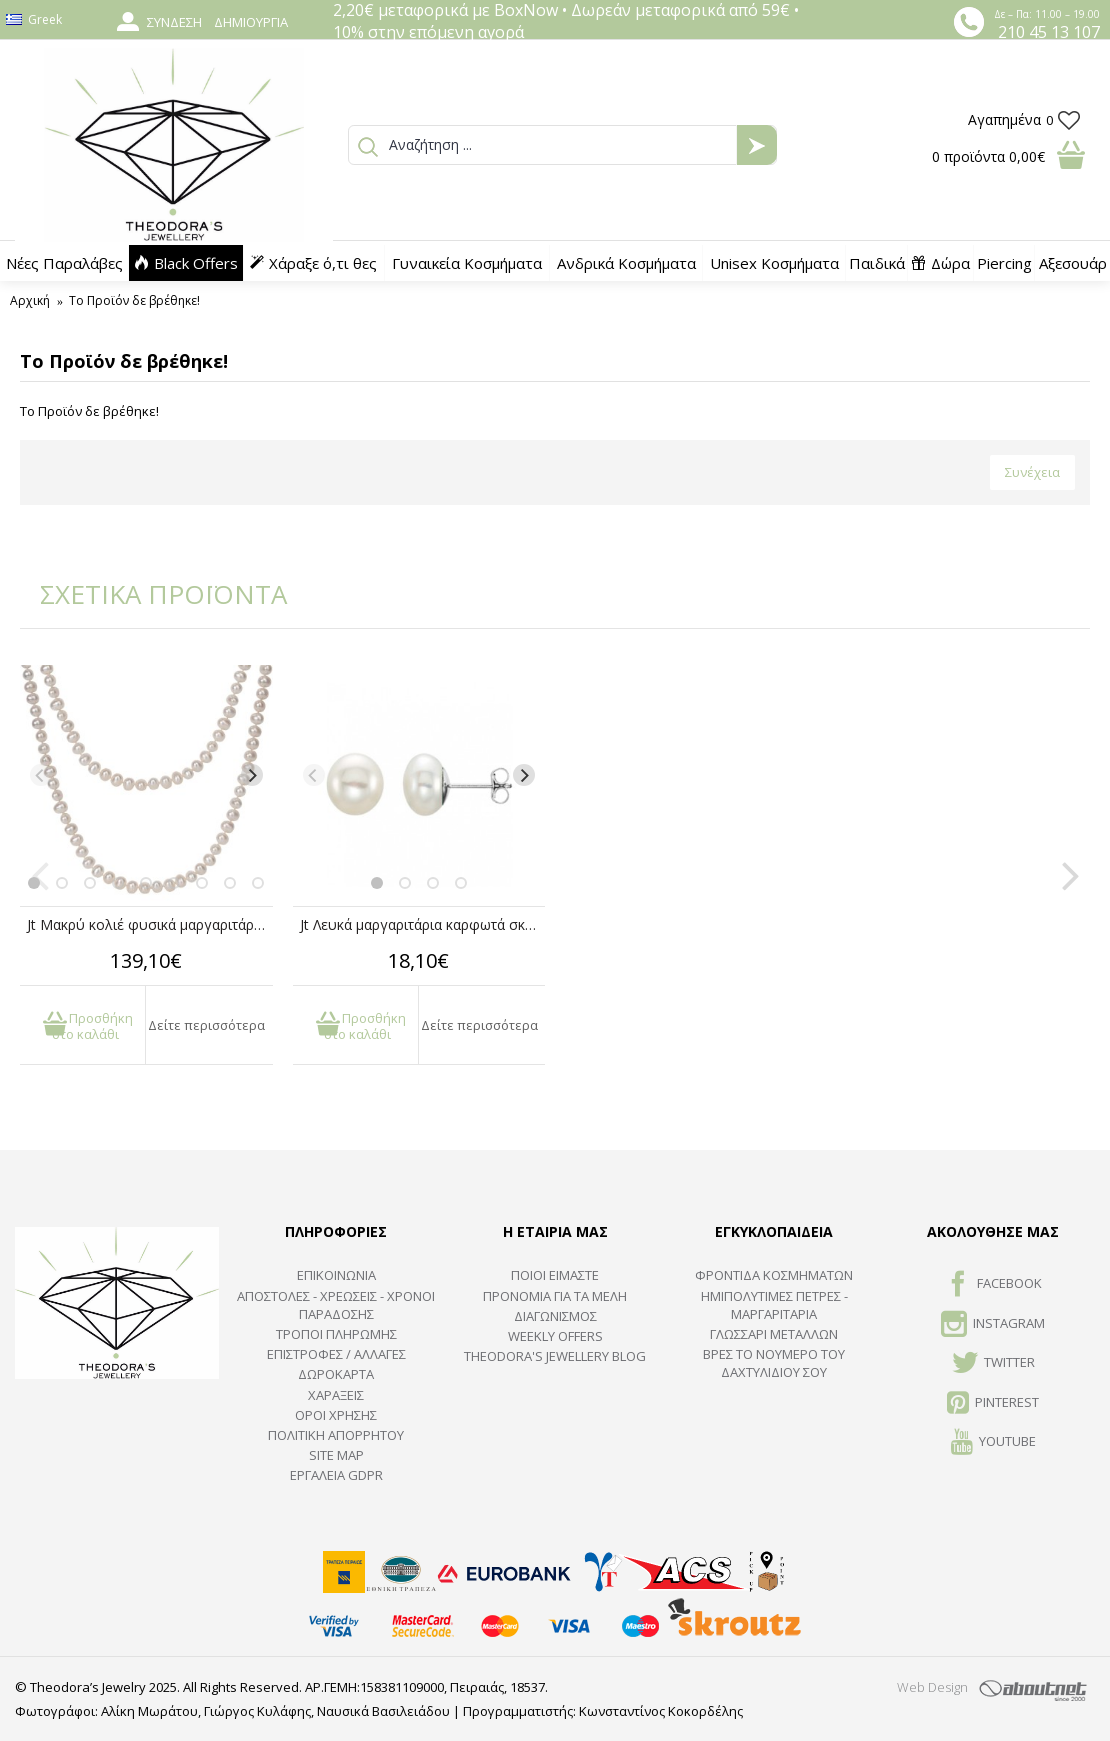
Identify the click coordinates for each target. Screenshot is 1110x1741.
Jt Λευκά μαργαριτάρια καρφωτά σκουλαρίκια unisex (423, 924)
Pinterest (993, 1404)
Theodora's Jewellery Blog (555, 1356)
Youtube (993, 1443)
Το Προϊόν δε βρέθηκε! (134, 300)
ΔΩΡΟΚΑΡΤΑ (336, 1374)
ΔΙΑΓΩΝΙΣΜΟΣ (555, 1316)
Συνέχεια (1032, 472)
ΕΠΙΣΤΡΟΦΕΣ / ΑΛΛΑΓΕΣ (336, 1354)
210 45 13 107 (1049, 32)
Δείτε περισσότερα (206, 1025)
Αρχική (30, 300)
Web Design (932, 1687)
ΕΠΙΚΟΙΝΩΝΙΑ (336, 1275)
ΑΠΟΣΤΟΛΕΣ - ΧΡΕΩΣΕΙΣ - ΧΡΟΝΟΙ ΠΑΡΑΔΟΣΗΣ (336, 1305)
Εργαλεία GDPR (336, 1475)
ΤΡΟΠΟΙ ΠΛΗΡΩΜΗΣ (336, 1334)
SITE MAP (336, 1455)
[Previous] (41, 775)
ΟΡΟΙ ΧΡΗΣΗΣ (336, 1415)
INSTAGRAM (993, 1325)
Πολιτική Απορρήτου (336, 1435)
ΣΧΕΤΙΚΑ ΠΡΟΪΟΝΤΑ (150, 594)
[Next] (252, 775)
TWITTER (993, 1364)
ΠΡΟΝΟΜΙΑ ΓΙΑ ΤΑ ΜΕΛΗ (555, 1296)
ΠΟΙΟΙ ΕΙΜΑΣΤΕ (555, 1275)
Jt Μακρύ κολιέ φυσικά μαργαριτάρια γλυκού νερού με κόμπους (150, 924)
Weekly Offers (555, 1336)
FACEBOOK (993, 1285)
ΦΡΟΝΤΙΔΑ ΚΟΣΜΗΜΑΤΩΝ (774, 1275)
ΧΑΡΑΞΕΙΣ (336, 1395)
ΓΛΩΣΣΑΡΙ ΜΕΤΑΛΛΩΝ (774, 1334)
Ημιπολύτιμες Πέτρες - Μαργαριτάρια (774, 1305)
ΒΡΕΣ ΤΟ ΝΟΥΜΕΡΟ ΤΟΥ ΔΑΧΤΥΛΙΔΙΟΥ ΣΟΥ (774, 1363)
